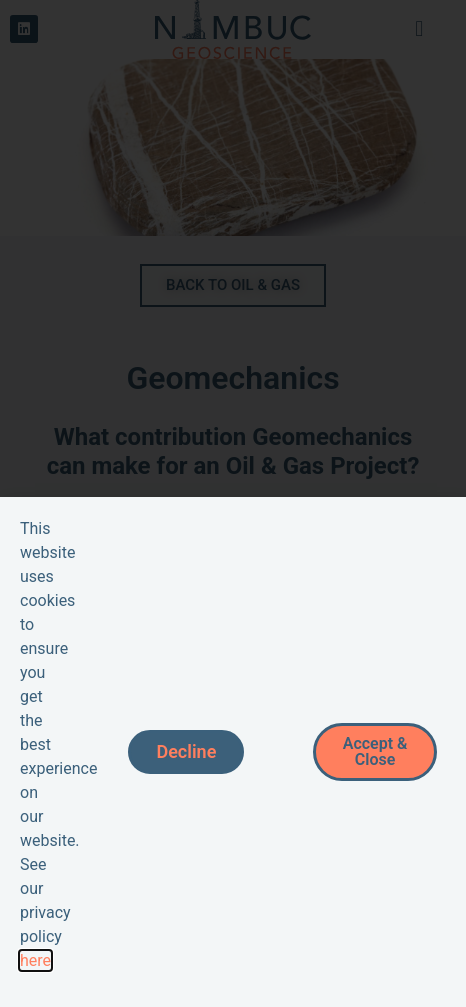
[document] (233, 503)
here (35, 960)
